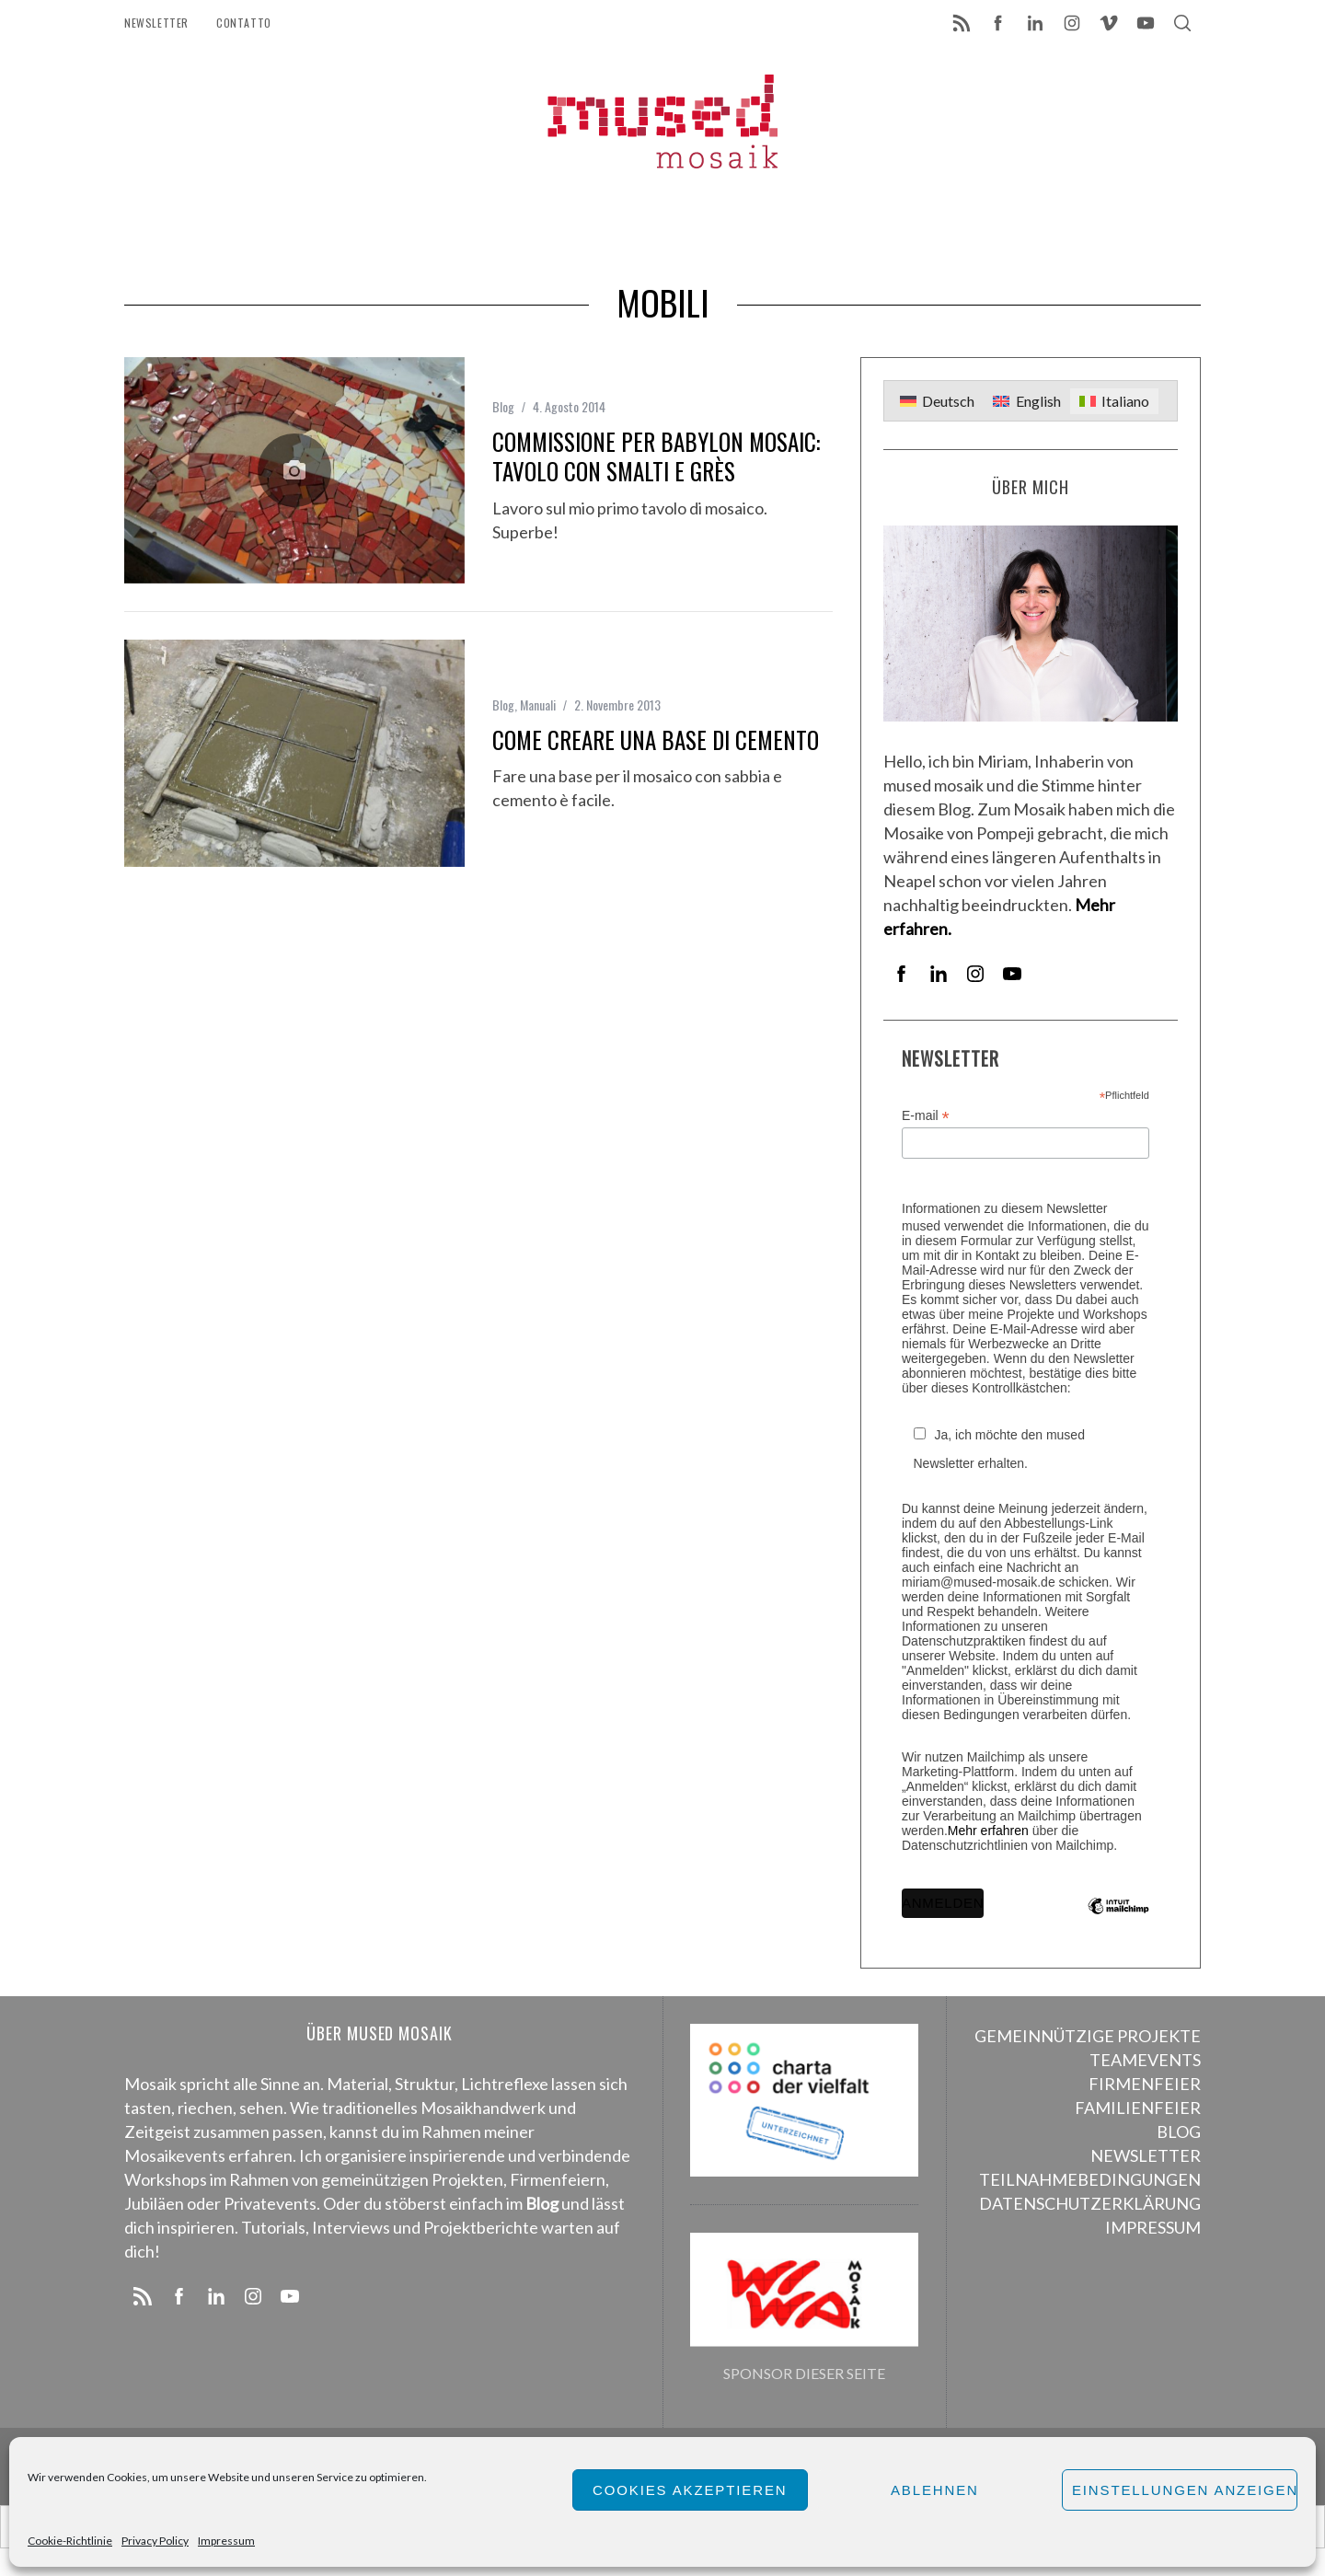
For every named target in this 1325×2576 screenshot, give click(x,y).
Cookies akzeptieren (690, 2490)
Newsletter (156, 22)
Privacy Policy (155, 2540)
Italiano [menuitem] (1125, 401)
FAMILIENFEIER (1138, 2107)
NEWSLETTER (1145, 2155)
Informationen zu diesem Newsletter (1004, 1208)
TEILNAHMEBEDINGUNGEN (1090, 2179)
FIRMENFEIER (1145, 2084)
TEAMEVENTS (1145, 2060)
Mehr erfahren (988, 1830)
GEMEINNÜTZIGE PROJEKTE (1087, 2036)
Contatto (243, 22)
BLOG (1179, 2131)
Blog (503, 406)
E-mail (926, 1116)
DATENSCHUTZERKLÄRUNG (1090, 2203)
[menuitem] (937, 401)
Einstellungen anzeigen (1184, 2490)
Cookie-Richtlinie (70, 2540)
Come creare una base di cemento (655, 739)
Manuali (538, 704)
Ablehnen (935, 2490)
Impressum (226, 2540)
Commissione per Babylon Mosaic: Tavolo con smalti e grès (656, 456)
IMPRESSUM (1153, 2227)
